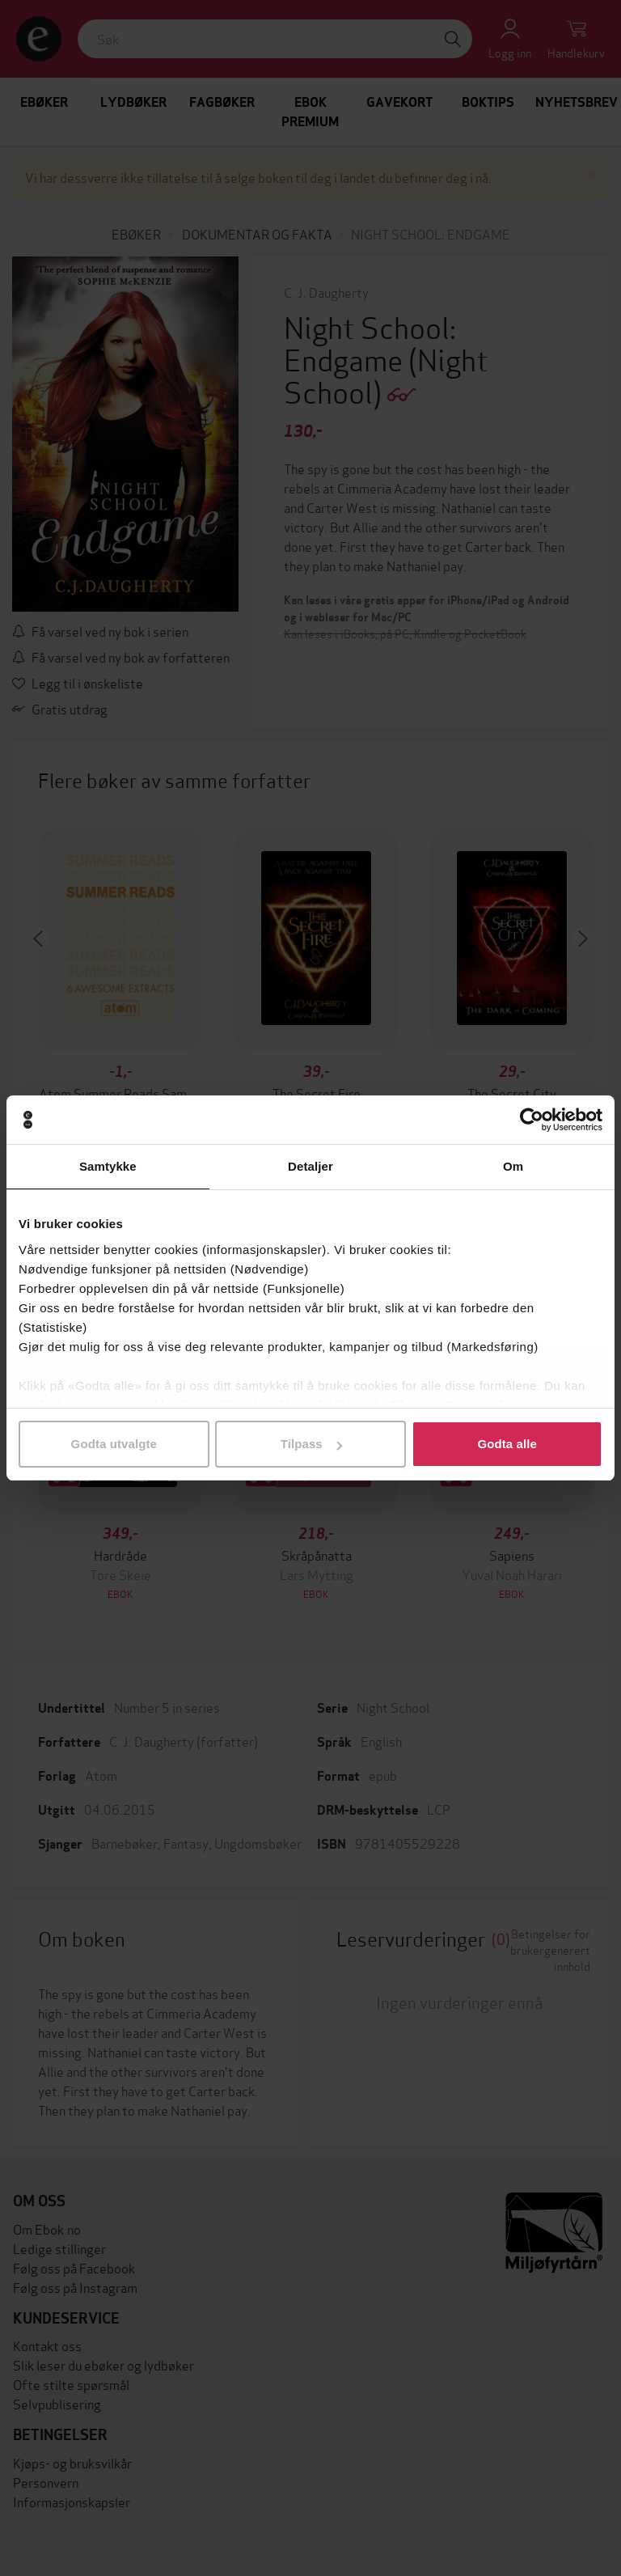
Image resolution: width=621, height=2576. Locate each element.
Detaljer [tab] (310, 1166)
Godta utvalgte (114, 1444)
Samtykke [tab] (108, 1166)
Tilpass (311, 1444)
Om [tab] (513, 1166)
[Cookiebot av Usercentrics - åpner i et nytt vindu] (531, 1120)
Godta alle (507, 1444)
